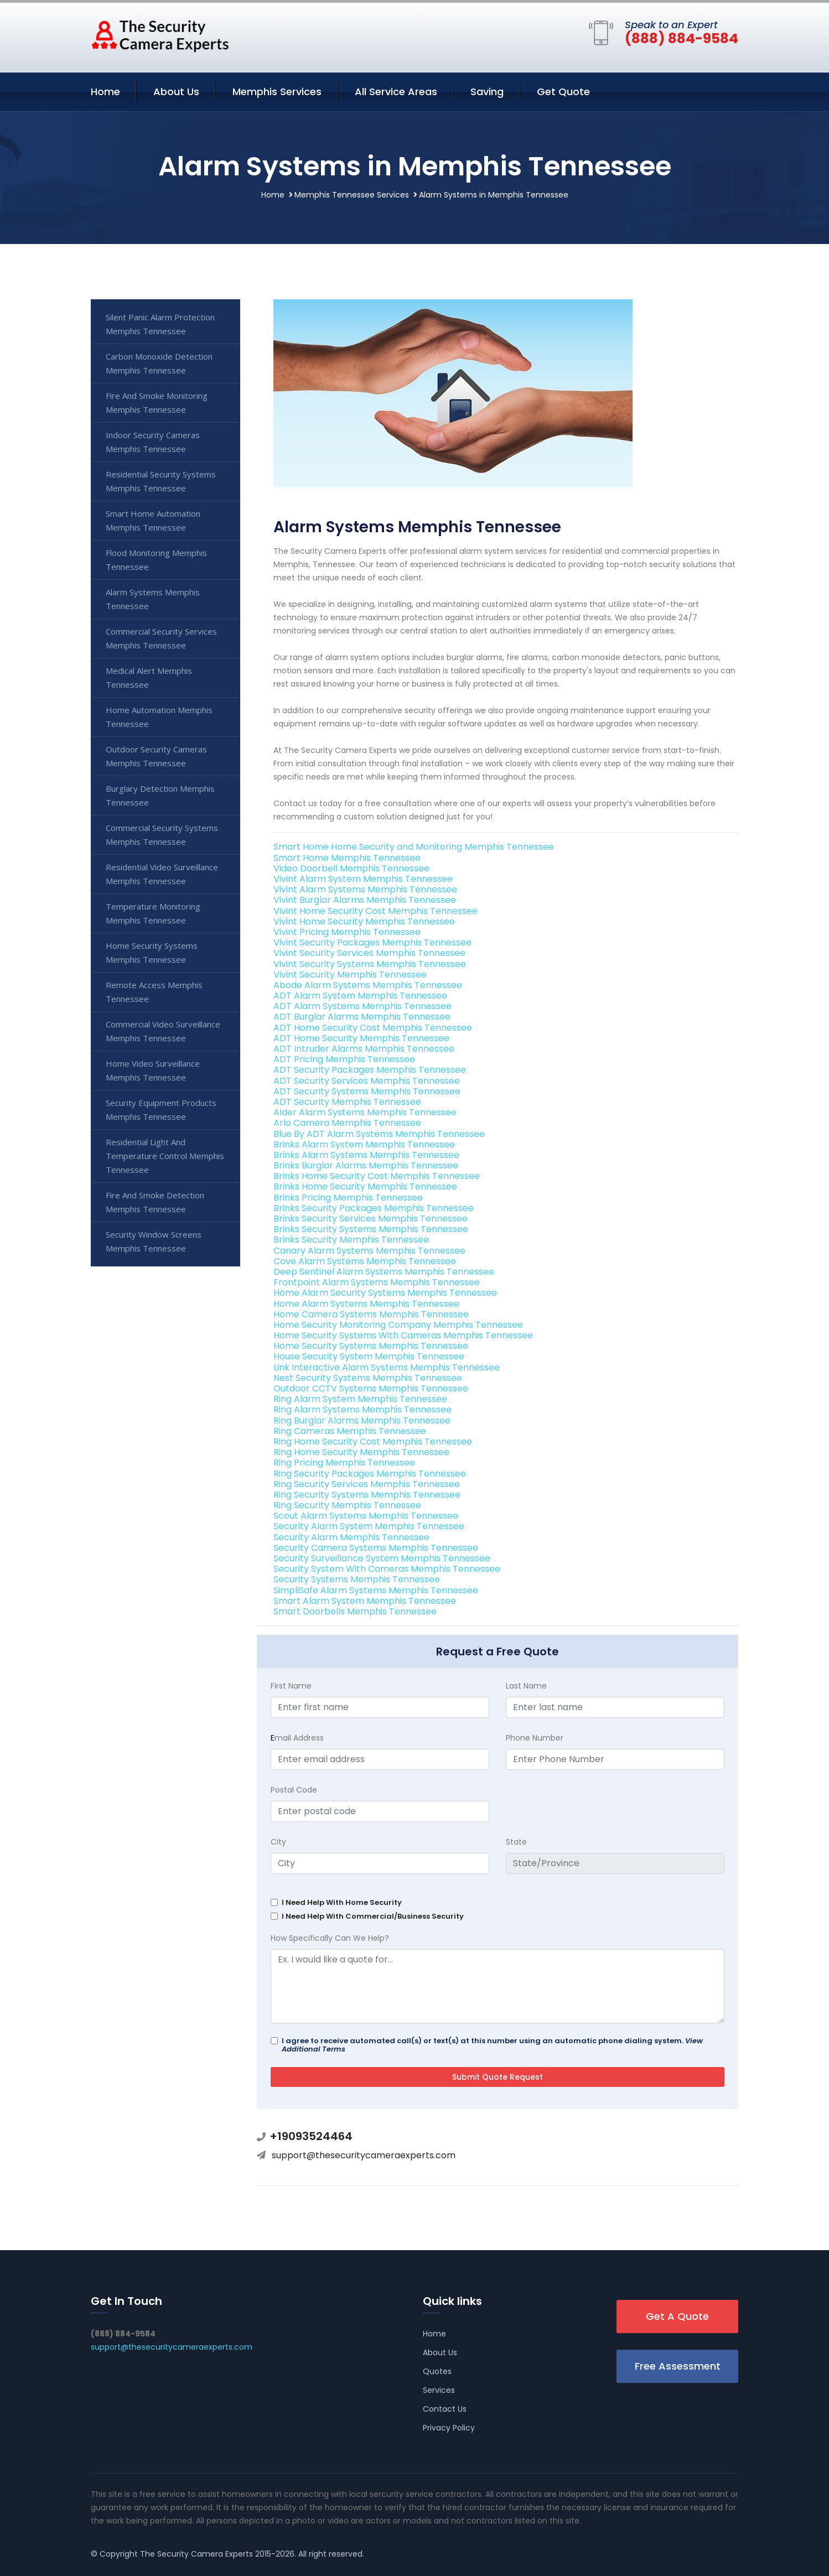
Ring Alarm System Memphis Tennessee (360, 1399)
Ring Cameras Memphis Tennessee (349, 1431)
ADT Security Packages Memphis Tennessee (369, 1069)
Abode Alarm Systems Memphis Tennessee (367, 985)
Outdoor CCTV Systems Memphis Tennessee (370, 1388)
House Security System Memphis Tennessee (368, 1356)
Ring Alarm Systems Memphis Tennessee (362, 1409)
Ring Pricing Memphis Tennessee (344, 1462)
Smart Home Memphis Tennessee (347, 857)
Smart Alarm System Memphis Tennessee (364, 1601)
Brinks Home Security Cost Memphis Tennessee (376, 1176)
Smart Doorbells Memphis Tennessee (355, 1611)
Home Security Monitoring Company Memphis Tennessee (398, 1324)
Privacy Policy (449, 2427)
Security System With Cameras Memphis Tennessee (386, 1568)
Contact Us (445, 2408)
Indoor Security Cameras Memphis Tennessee (153, 441)
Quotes (437, 2371)
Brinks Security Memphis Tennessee (351, 1239)
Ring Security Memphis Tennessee (347, 1505)
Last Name (526, 1685)
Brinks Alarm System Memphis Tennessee (364, 1144)
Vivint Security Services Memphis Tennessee (369, 953)
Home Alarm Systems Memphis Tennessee (366, 1303)
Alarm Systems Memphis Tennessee (153, 598)
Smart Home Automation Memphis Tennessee (153, 520)
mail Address (297, 1737)
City (278, 1841)
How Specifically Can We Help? (330, 1938)
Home (105, 91)
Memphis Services (277, 91)
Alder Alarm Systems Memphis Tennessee (365, 1112)
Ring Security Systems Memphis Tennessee (366, 1494)
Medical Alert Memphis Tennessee (149, 677)
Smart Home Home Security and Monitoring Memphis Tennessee (413, 846)
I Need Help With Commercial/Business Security (373, 1916)
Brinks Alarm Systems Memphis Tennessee (366, 1155)
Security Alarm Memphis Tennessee (351, 1537)
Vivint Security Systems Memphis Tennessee (369, 964)
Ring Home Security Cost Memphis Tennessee (372, 1441)
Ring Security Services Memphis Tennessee (366, 1484)
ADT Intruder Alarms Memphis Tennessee (363, 1048)
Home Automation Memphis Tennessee (159, 716)
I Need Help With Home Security (342, 1902)
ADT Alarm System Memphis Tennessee (360, 995)
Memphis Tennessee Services (351, 194)
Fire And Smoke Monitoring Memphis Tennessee (157, 402)
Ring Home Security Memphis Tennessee (361, 1452)
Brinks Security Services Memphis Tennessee (370, 1218)
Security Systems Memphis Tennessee (356, 1579)
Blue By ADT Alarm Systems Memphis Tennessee (379, 1134)
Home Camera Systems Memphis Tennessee (371, 1314)
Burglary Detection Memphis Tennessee (160, 795)
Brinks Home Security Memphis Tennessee (365, 1186)
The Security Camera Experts (196, 2553)
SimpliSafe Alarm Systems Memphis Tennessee (375, 1590)
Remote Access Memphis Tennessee (154, 991)
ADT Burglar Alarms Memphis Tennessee (361, 1016)
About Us (176, 91)
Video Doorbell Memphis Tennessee (351, 868)
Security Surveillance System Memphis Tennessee (381, 1558)
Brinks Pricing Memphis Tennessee (348, 1197)
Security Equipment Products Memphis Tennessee (161, 1109)
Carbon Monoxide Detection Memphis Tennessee (159, 363)
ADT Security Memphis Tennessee (347, 1101)
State (516, 1841)
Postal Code (294, 1789)
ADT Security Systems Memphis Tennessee (366, 1091)
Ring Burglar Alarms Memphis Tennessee (361, 1420)
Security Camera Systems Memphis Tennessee (375, 1547)
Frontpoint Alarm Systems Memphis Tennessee (376, 1282)
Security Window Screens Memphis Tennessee (153, 1241)
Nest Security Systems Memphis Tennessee (367, 1378)
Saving (487, 91)
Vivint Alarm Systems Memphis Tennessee (365, 889)
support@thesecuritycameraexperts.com (363, 2155)
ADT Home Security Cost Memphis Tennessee (372, 1027)
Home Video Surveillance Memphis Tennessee (153, 1070)
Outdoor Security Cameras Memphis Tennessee (156, 756)
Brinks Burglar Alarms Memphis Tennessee (365, 1165)
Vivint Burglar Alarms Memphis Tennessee (364, 900)
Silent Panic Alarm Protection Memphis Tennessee (160, 323)
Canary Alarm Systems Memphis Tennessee (369, 1250)
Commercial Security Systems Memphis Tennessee (162, 834)
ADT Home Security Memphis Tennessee (361, 1038)
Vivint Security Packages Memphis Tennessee (372, 942)
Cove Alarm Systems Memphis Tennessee (364, 1261)
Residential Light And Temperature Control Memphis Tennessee (165, 1155)
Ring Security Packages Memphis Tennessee (369, 1473)
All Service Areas (396, 91)
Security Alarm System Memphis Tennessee (368, 1526)
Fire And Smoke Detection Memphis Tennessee (155, 1202)
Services (439, 2390)
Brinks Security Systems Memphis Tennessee (370, 1229)
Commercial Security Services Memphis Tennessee (161, 638)
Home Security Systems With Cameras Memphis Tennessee (403, 1335)
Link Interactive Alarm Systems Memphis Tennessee (386, 1367)
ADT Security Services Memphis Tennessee (366, 1080)
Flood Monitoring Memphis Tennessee (156, 559)
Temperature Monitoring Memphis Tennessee (153, 913)
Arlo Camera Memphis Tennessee (347, 1122)
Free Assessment (678, 2366)
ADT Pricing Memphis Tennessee (344, 1059)
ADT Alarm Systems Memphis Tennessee (362, 1006)
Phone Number (534, 1737)
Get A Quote (677, 2316)
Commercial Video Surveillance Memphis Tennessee (163, 1031)
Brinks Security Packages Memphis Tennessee (373, 1208)
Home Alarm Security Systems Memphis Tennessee (385, 1292)
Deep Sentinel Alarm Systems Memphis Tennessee (383, 1271)
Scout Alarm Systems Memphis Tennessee (365, 1515)
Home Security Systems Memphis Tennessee (370, 1345)
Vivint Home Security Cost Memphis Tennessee (375, 911)
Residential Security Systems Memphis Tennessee (161, 481)
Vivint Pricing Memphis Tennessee (347, 932)
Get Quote (563, 91)
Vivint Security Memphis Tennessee (350, 974)
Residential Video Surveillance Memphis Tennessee (162, 873)
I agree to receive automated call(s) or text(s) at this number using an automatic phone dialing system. (492, 2045)
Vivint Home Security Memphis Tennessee (364, 921)
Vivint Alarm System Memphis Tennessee (363, 878)
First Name (291, 1685)
